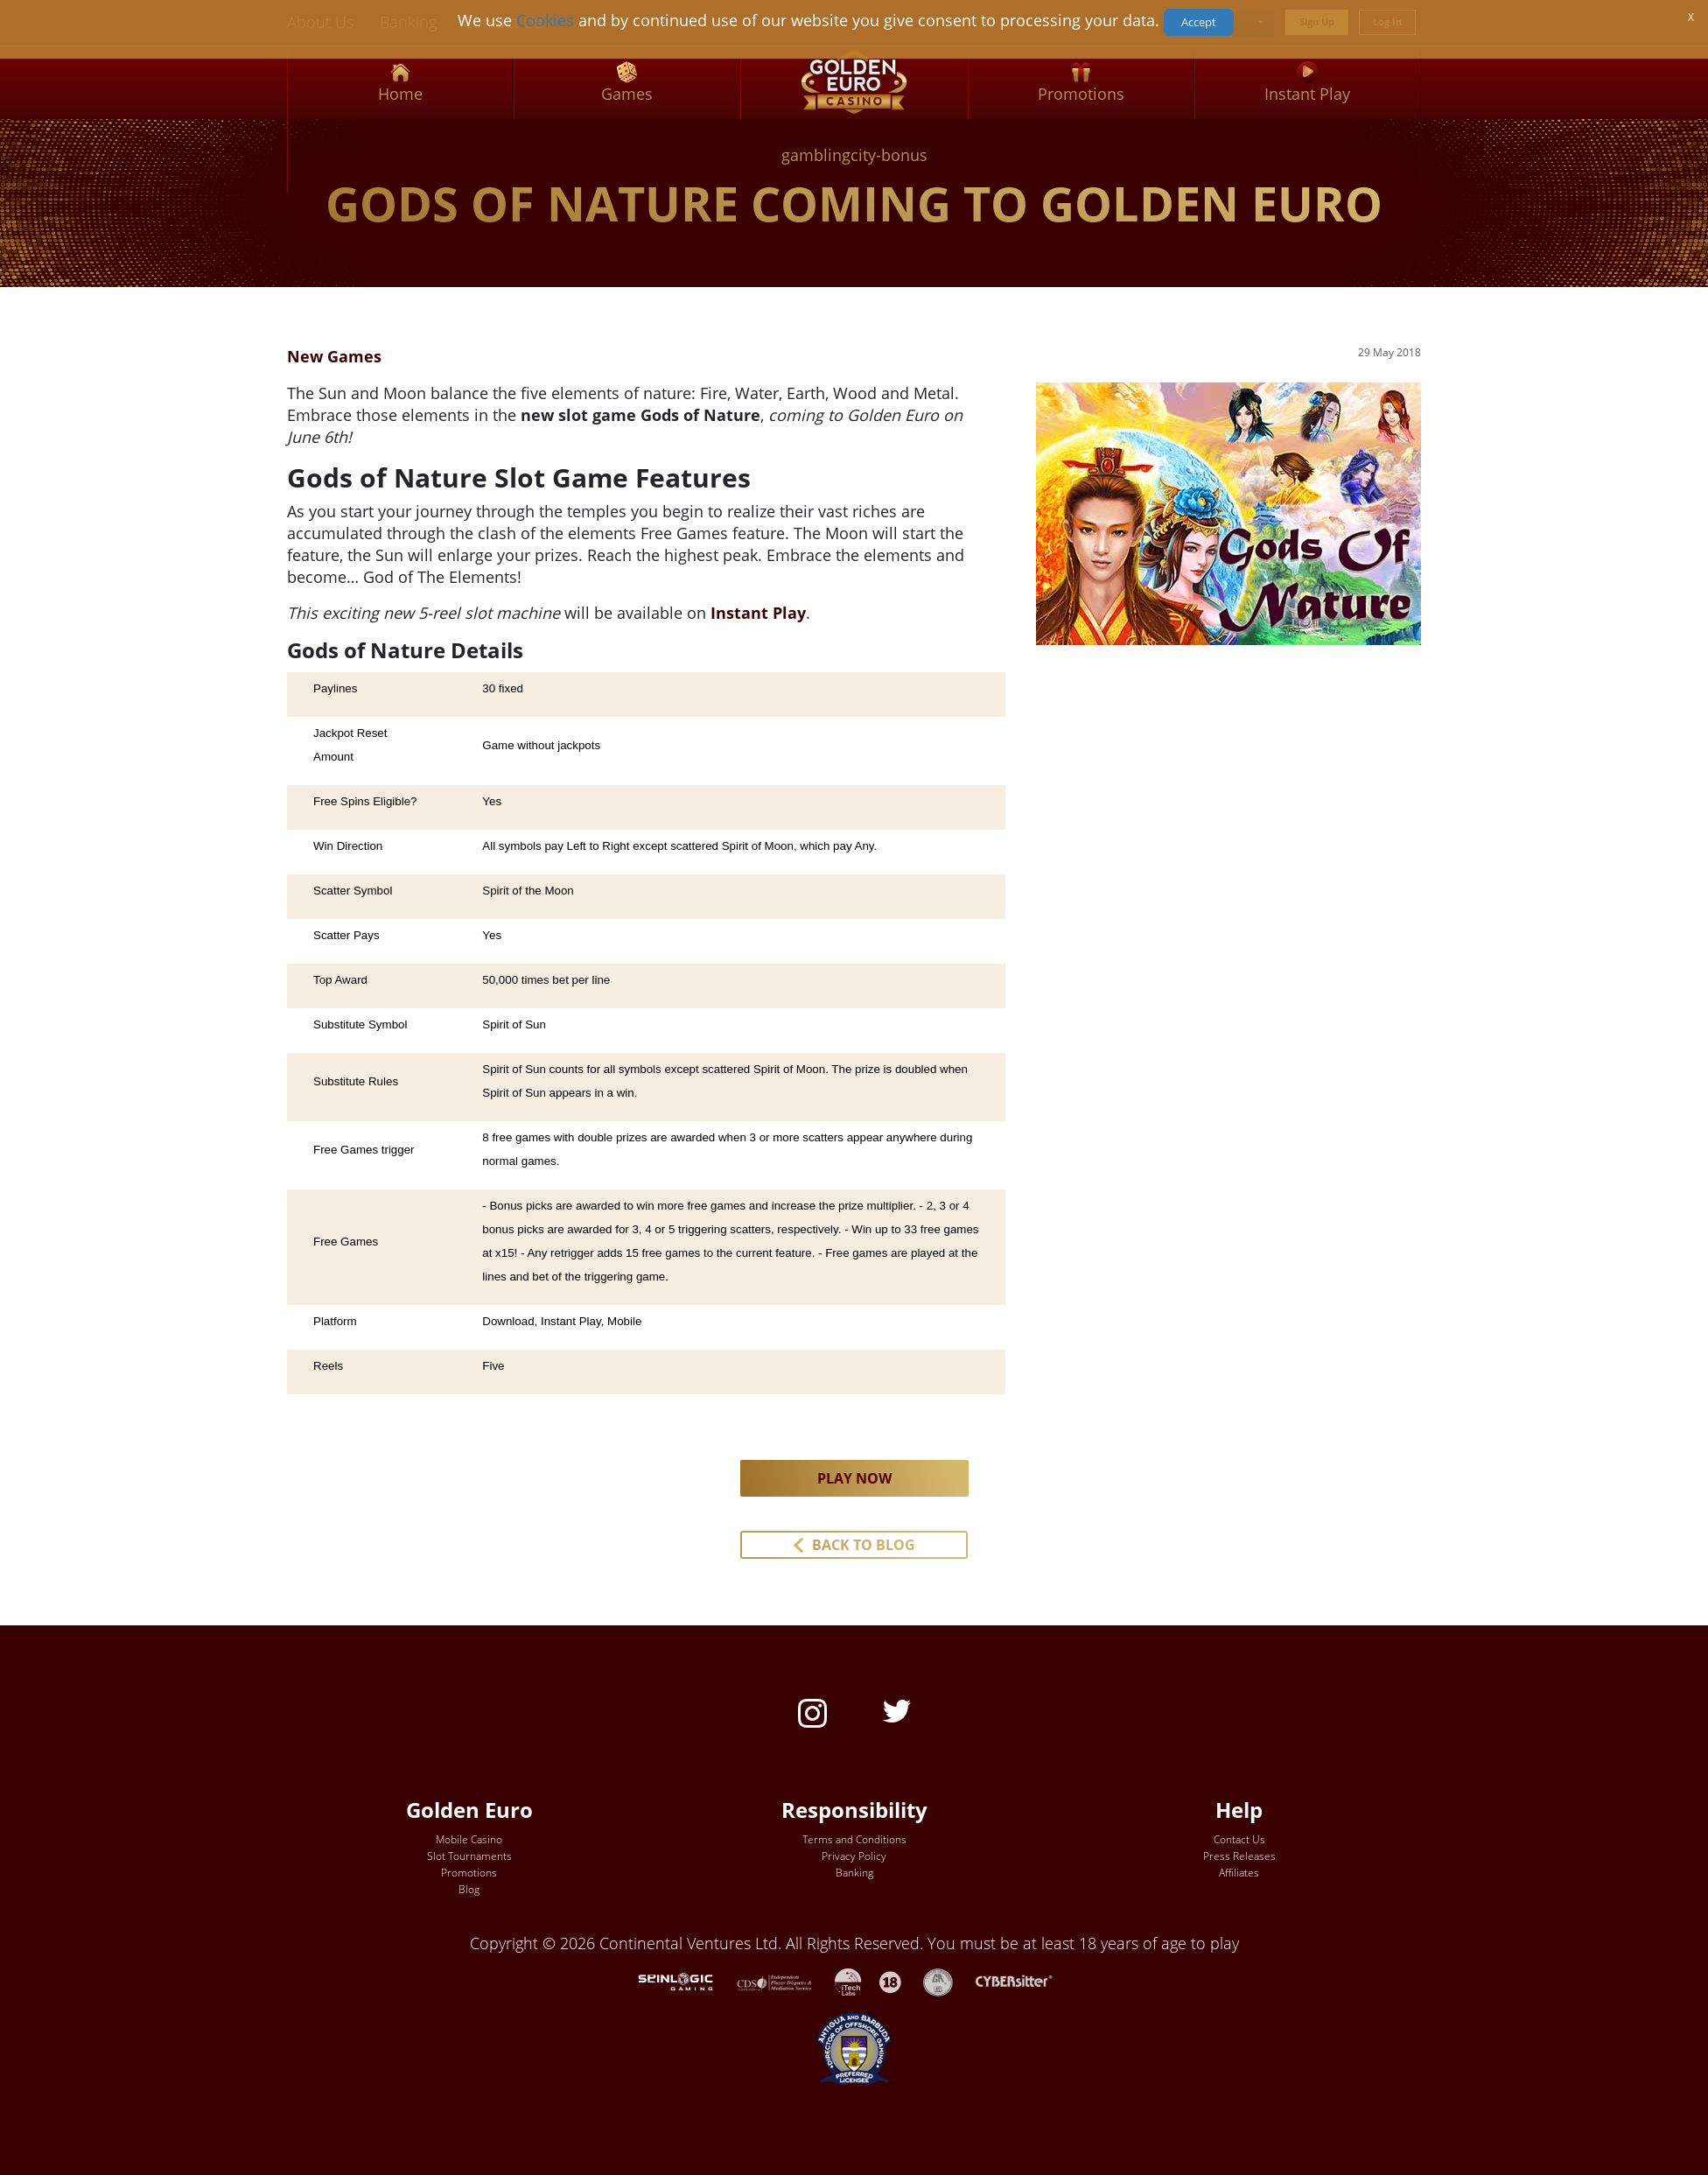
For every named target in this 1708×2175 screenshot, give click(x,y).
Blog (469, 1889)
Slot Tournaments (469, 1856)
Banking (854, 1872)
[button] (854, 1545)
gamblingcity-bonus (854, 154)
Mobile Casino (469, 1839)
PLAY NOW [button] (854, 1478)
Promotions (469, 1872)
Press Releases (1239, 1856)
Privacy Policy (854, 1856)
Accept (1198, 22)
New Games (334, 356)
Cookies (545, 20)
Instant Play (758, 612)
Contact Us (1239, 1839)
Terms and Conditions (854, 1839)
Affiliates (1239, 1872)
